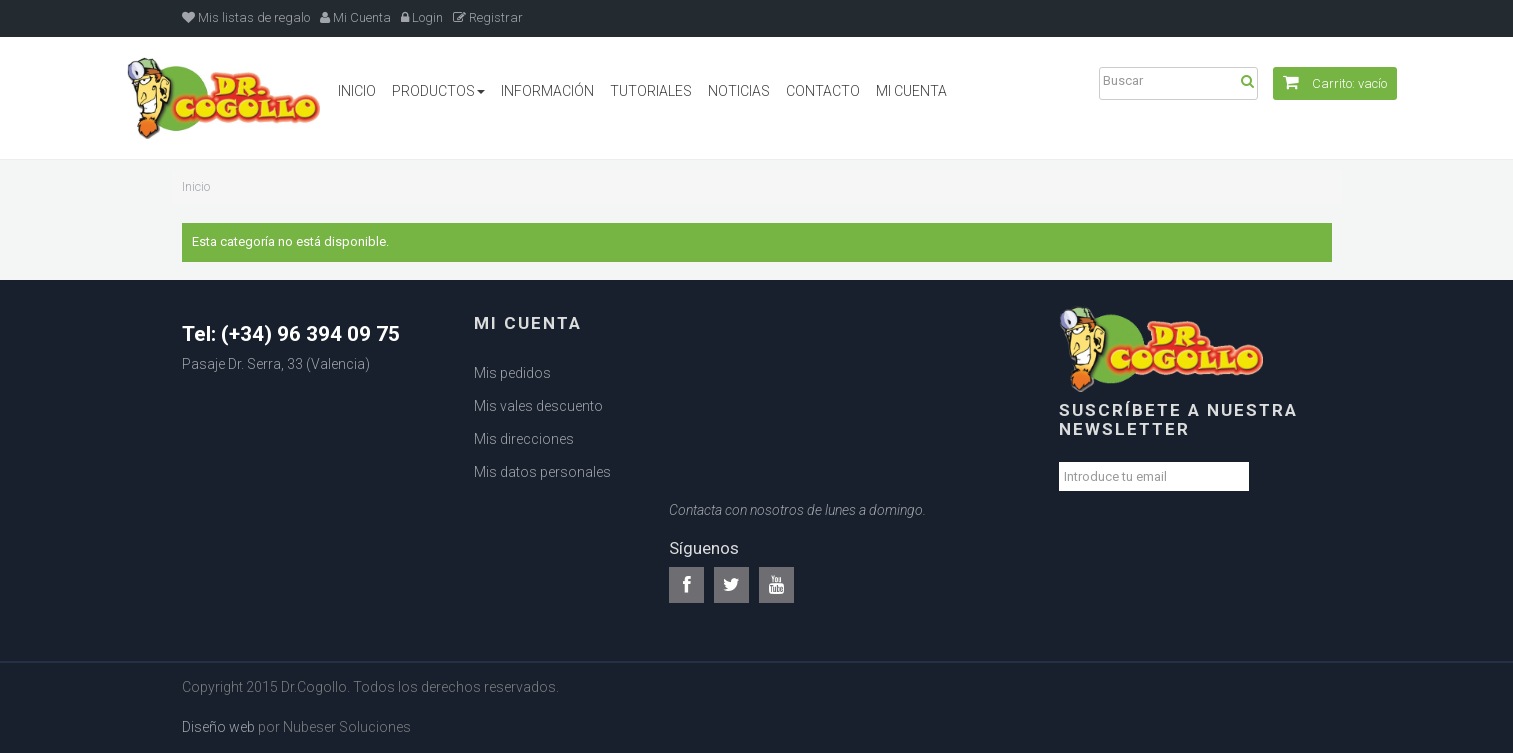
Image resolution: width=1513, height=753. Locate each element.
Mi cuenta (528, 323)
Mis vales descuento (538, 406)
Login (422, 17)
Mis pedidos (512, 373)
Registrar (488, 17)
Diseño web (218, 727)
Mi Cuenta (355, 17)
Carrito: (1335, 83)
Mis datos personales (542, 472)
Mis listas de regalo (246, 17)
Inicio (196, 186)
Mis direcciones (524, 439)
